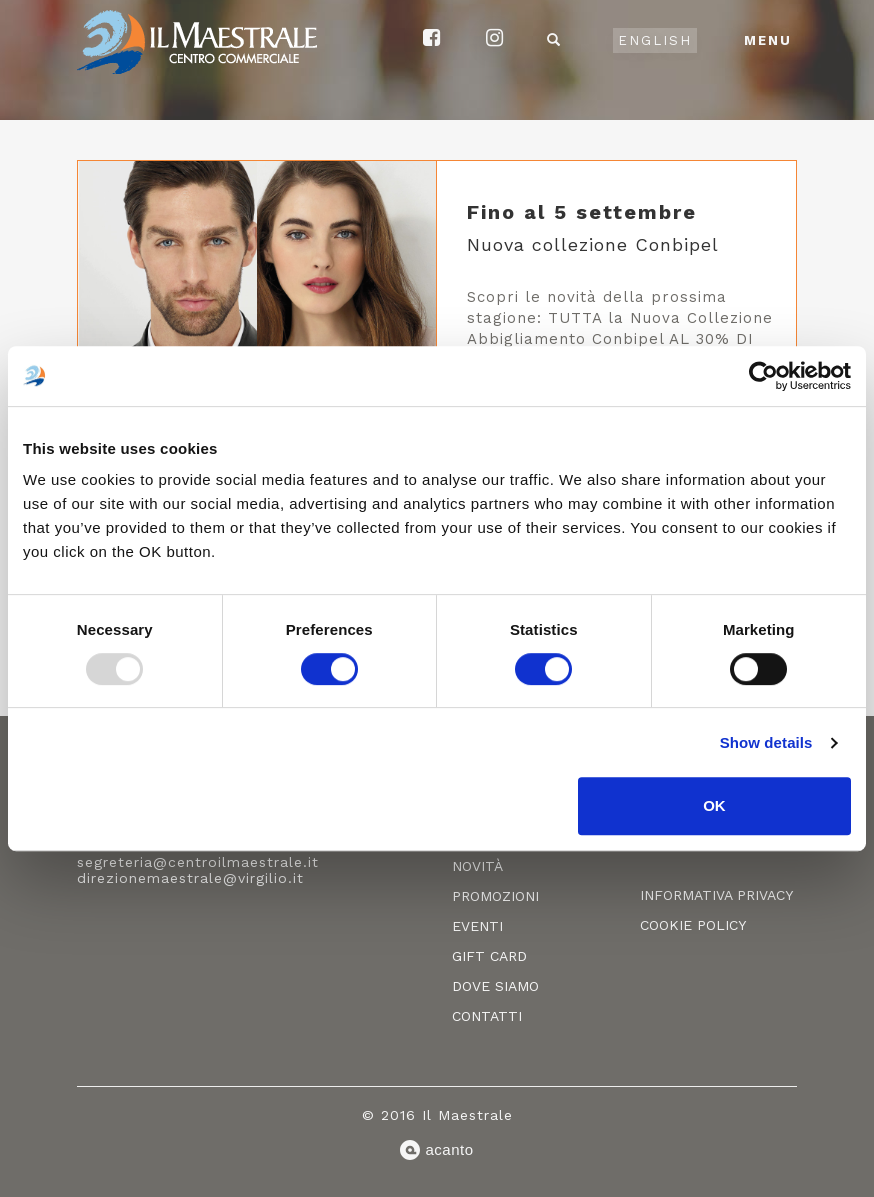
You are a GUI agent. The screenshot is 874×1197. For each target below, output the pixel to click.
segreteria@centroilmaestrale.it (198, 862)
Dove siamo (495, 986)
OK (714, 805)
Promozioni (495, 896)
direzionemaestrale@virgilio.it (190, 878)
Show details (766, 742)
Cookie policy (693, 925)
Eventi (477, 926)
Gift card (489, 956)
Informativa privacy (716, 895)
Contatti (487, 1016)
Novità (477, 866)
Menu (768, 40)
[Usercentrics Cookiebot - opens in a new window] (763, 376)
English (655, 40)
